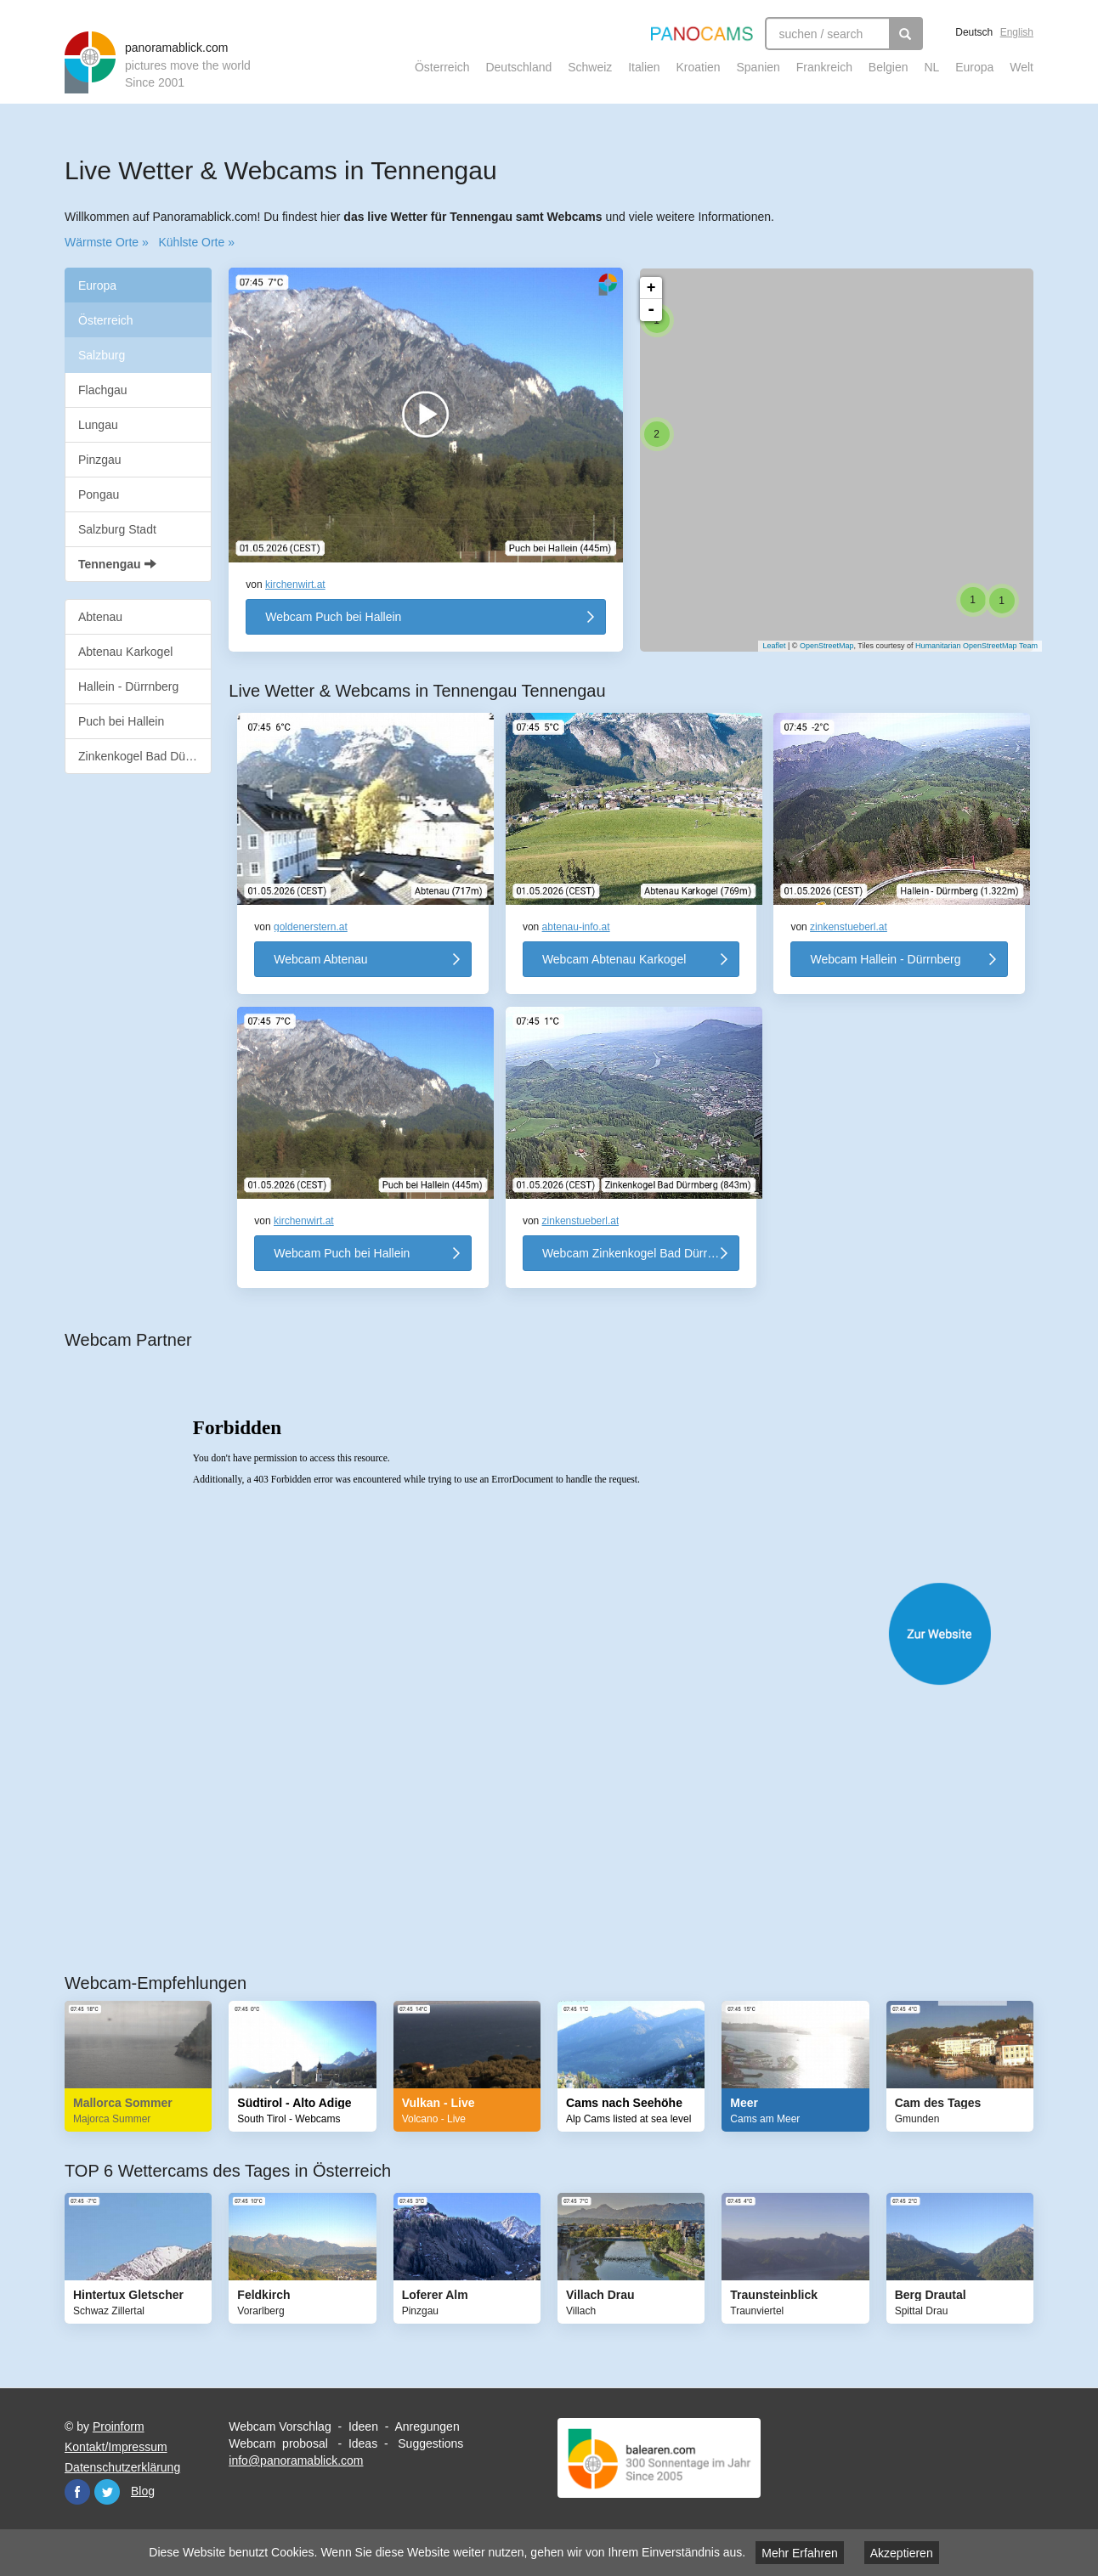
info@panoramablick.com (296, 2460)
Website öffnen (566, 1634)
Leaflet (765, 645)
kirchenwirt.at (295, 584)
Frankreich (824, 67)
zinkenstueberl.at (848, 927)
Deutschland (518, 67)
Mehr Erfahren (799, 2553)
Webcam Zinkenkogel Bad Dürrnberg (640, 1253)
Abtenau (100, 617)
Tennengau (117, 564)
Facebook (77, 2492)
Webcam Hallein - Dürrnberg (885, 959)
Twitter (107, 2492)
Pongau (98, 494)
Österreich (442, 67)
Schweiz (590, 67)
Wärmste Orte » (107, 242)
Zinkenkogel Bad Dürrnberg (145, 756)
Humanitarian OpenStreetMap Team (968, 645)
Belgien (888, 67)
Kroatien (698, 67)
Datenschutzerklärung (122, 2467)
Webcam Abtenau (320, 959)
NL (931, 67)
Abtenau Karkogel (125, 651)
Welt (1021, 67)
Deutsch (974, 32)
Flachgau (102, 390)
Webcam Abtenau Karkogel (614, 959)
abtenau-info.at (576, 927)
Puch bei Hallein (121, 721)
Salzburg (101, 355)
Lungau (98, 425)
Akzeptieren (901, 2553)
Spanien (758, 67)
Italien (643, 67)
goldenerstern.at (311, 927)
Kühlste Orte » (196, 242)
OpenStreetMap (818, 645)
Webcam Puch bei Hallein (333, 617)
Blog (143, 2491)
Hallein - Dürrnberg (128, 686)
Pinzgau (100, 459)
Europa (974, 67)
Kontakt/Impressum (116, 2447)
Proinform (118, 2426)
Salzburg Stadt (117, 529)
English (1016, 32)
